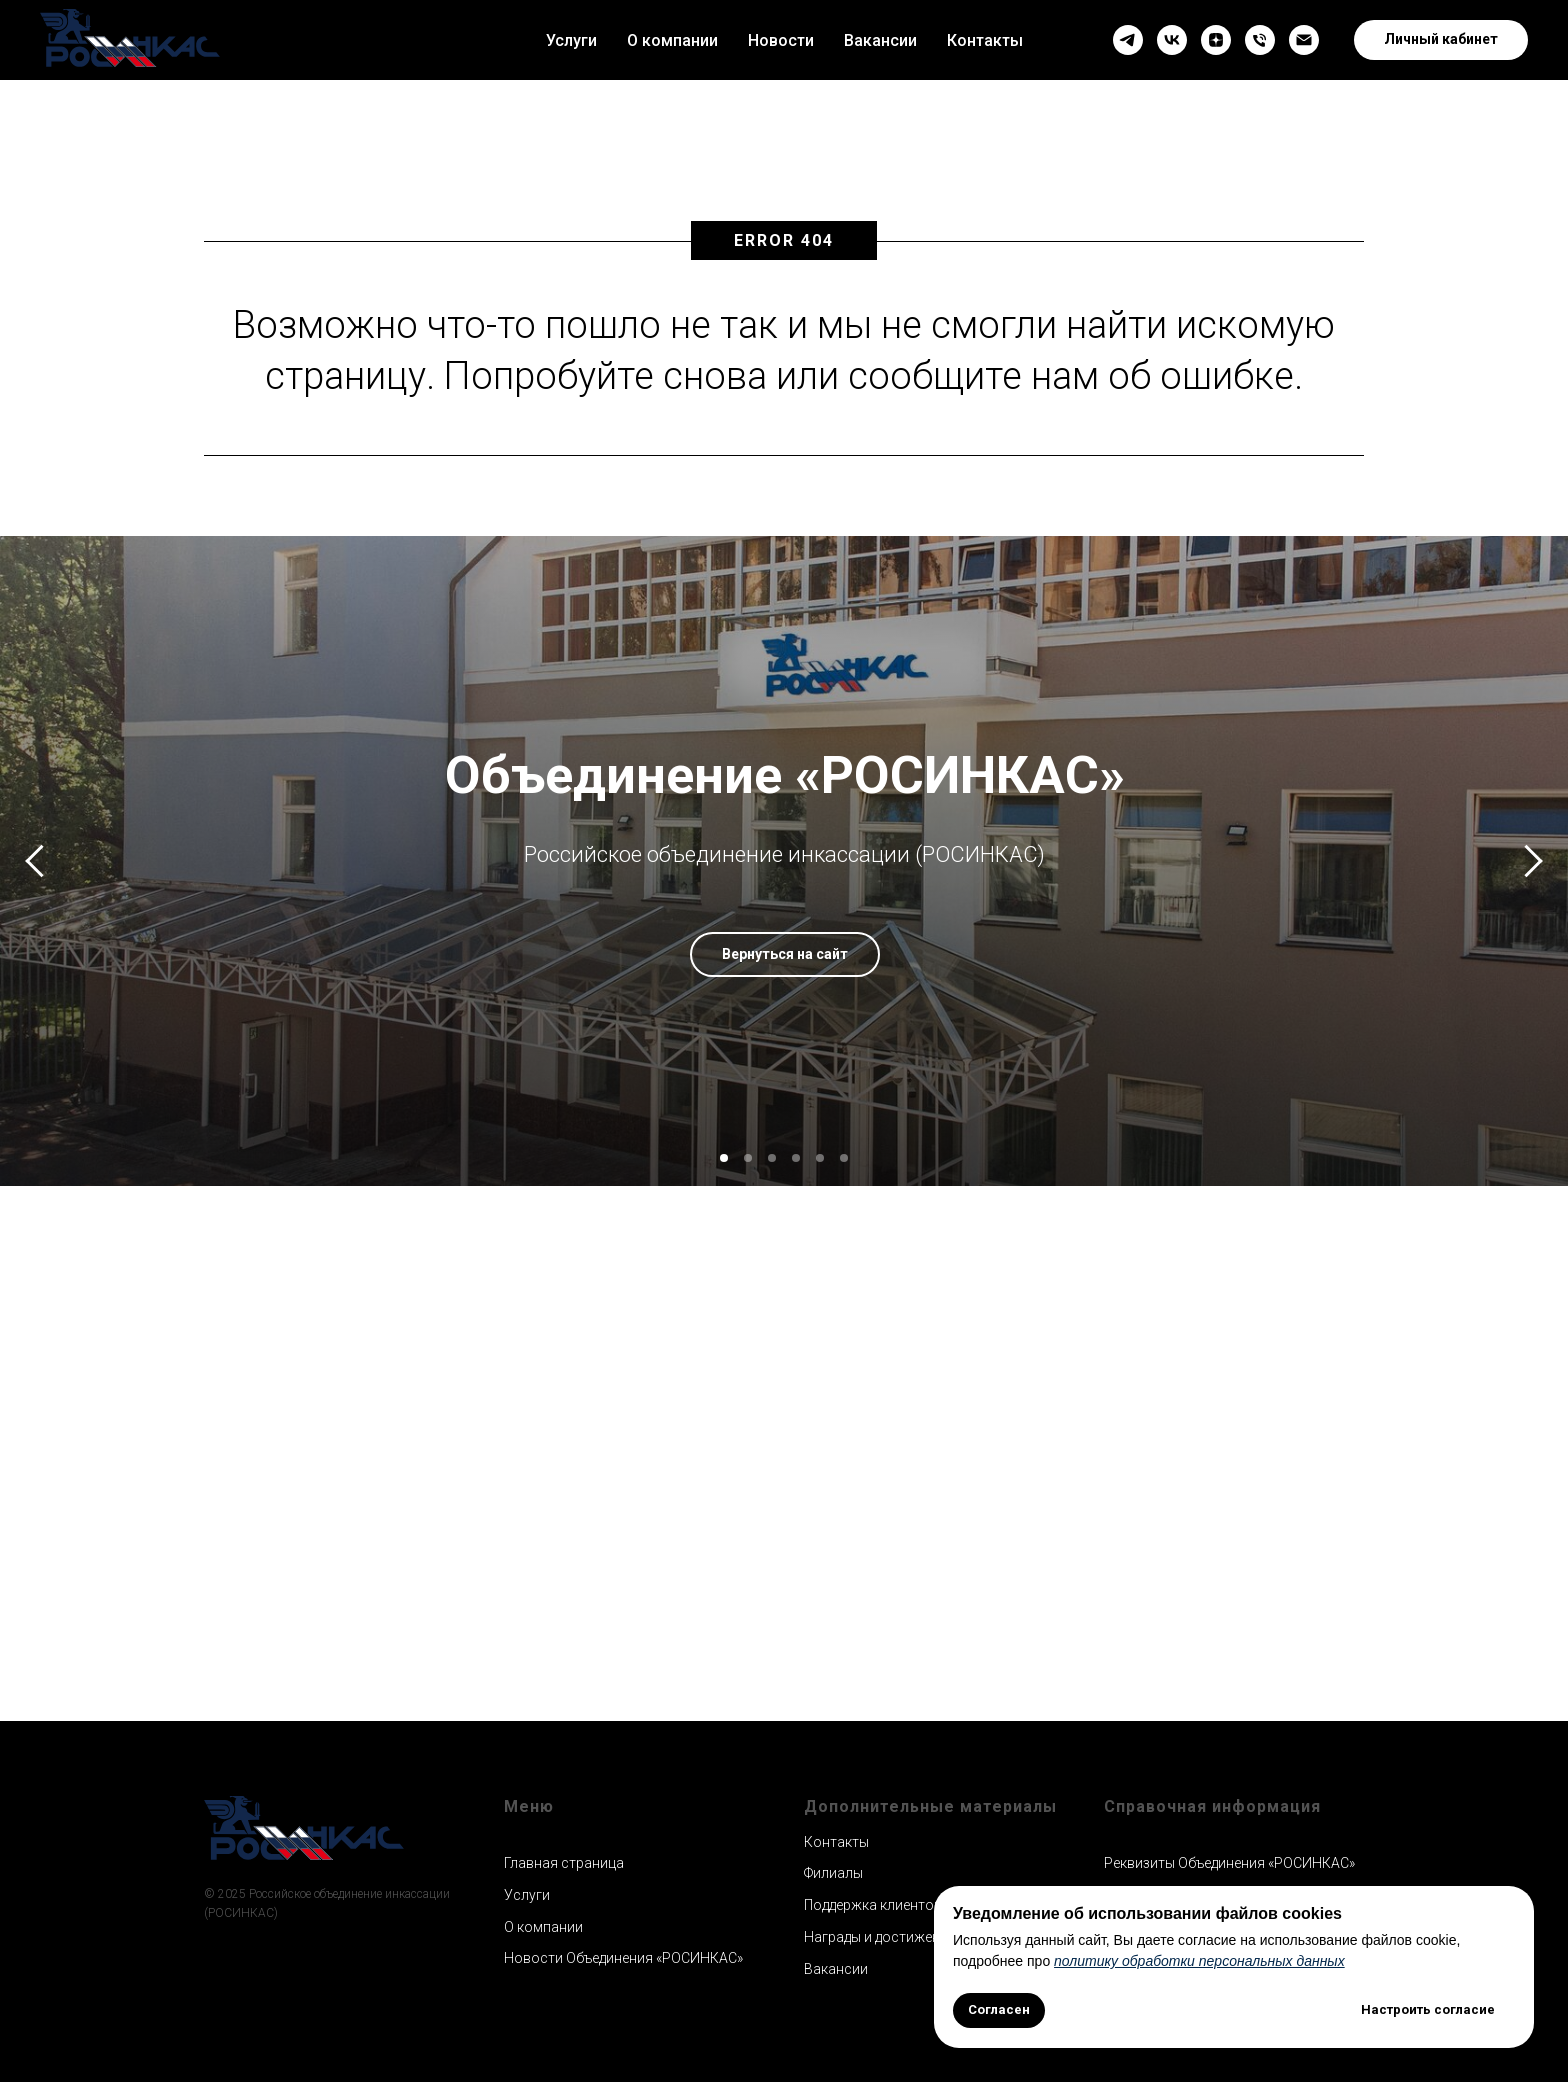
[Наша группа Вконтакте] (1172, 40)
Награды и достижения (880, 1937)
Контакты (985, 40)
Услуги (571, 40)
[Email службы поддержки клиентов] (1304, 40)
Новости (781, 40)
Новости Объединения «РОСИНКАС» (623, 1958)
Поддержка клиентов (873, 1905)
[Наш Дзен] (1216, 40)
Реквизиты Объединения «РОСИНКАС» (1229, 1863)
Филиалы (833, 1873)
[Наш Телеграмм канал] (1128, 40)
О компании (672, 40)
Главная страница (564, 1863)
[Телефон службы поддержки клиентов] (1260, 40)
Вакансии (880, 40)
